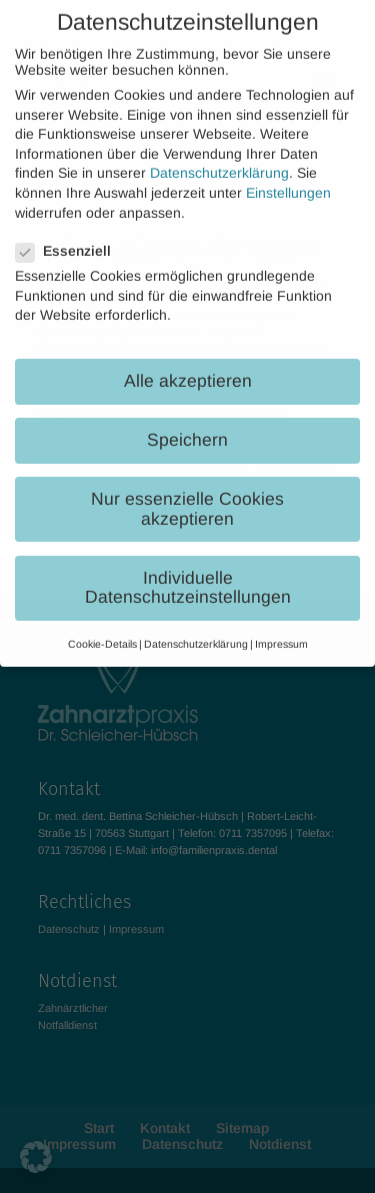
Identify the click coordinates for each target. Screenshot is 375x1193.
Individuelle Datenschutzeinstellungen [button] (188, 573)
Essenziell (71, 236)
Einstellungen (288, 178)
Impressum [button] (281, 629)
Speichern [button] (187, 426)
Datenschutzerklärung (219, 159)
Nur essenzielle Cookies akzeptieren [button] (187, 495)
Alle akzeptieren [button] (188, 366)
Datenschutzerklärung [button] (196, 629)
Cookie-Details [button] (102, 629)
